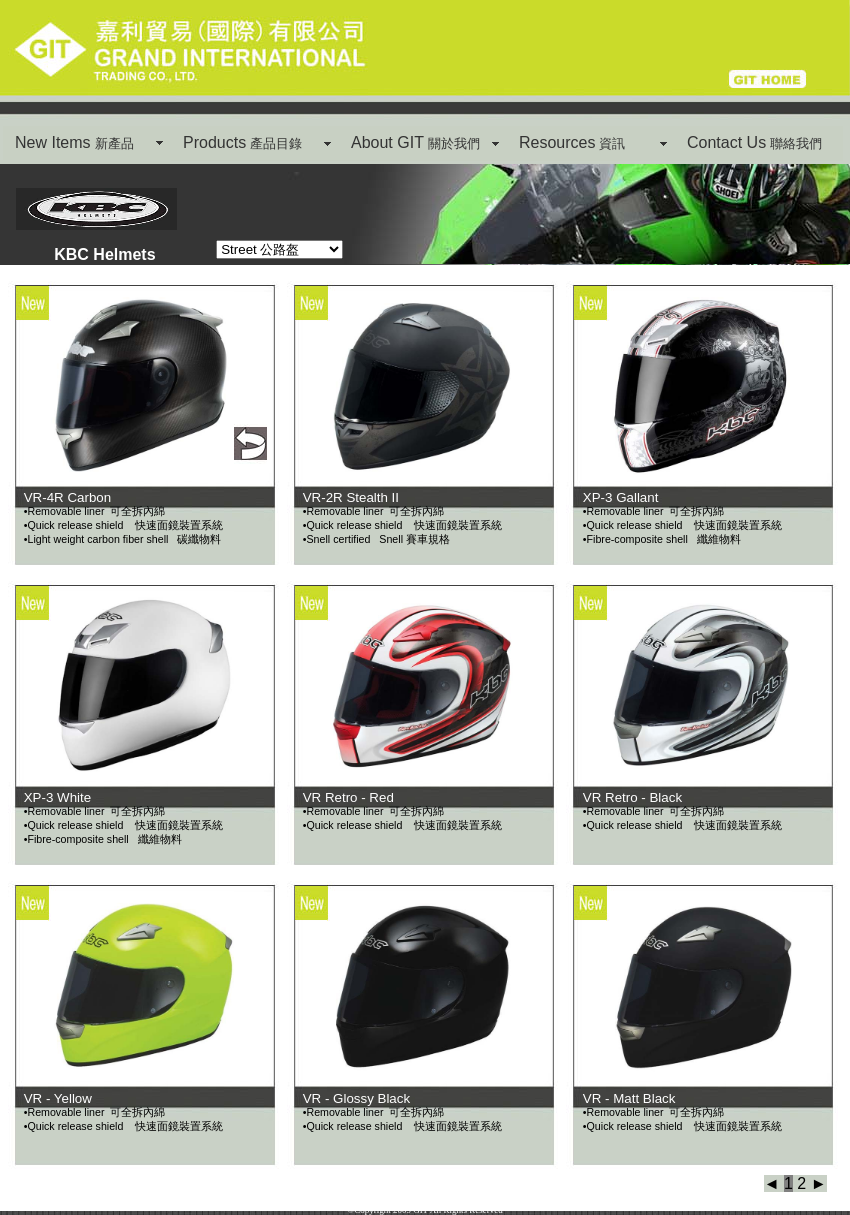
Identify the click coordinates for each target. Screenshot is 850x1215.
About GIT (415, 142)
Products (242, 142)
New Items (74, 142)
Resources (572, 142)
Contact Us (754, 142)
